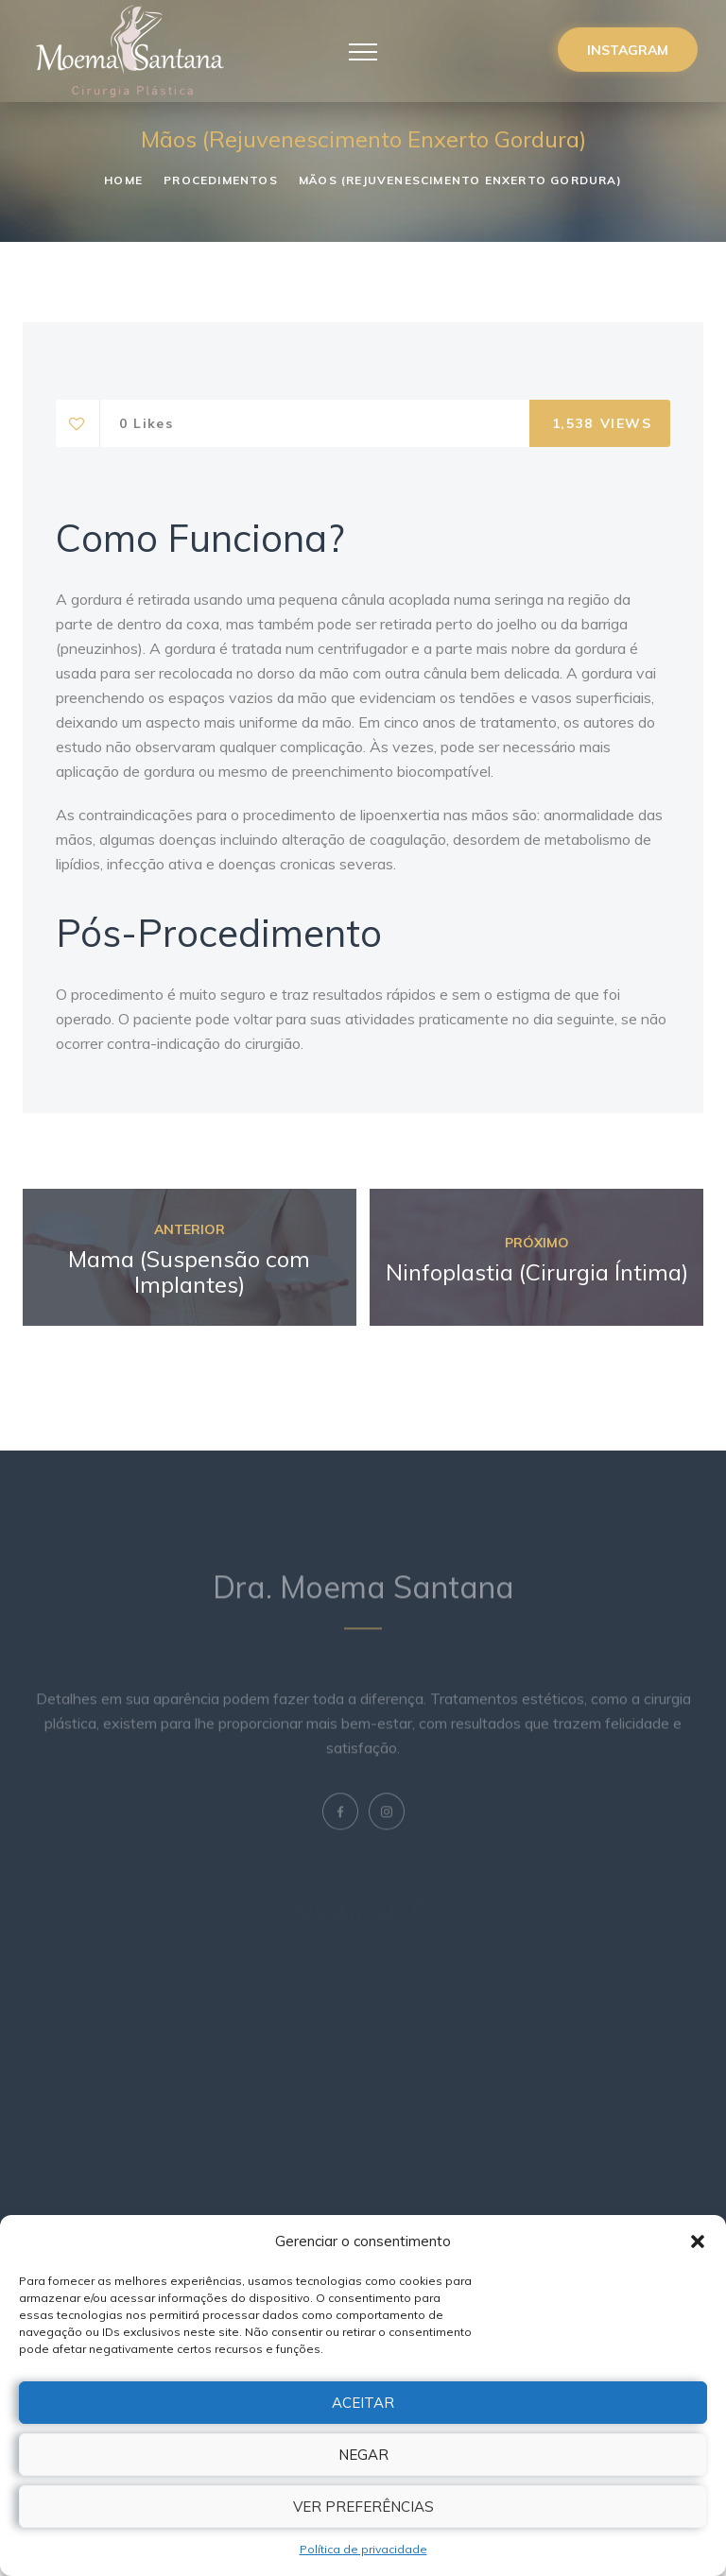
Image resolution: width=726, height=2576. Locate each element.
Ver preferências (363, 2507)
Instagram (627, 50)
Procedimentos (221, 180)
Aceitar (363, 2403)
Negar (363, 2455)
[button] (697, 2241)
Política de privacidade (363, 2549)
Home (123, 180)
